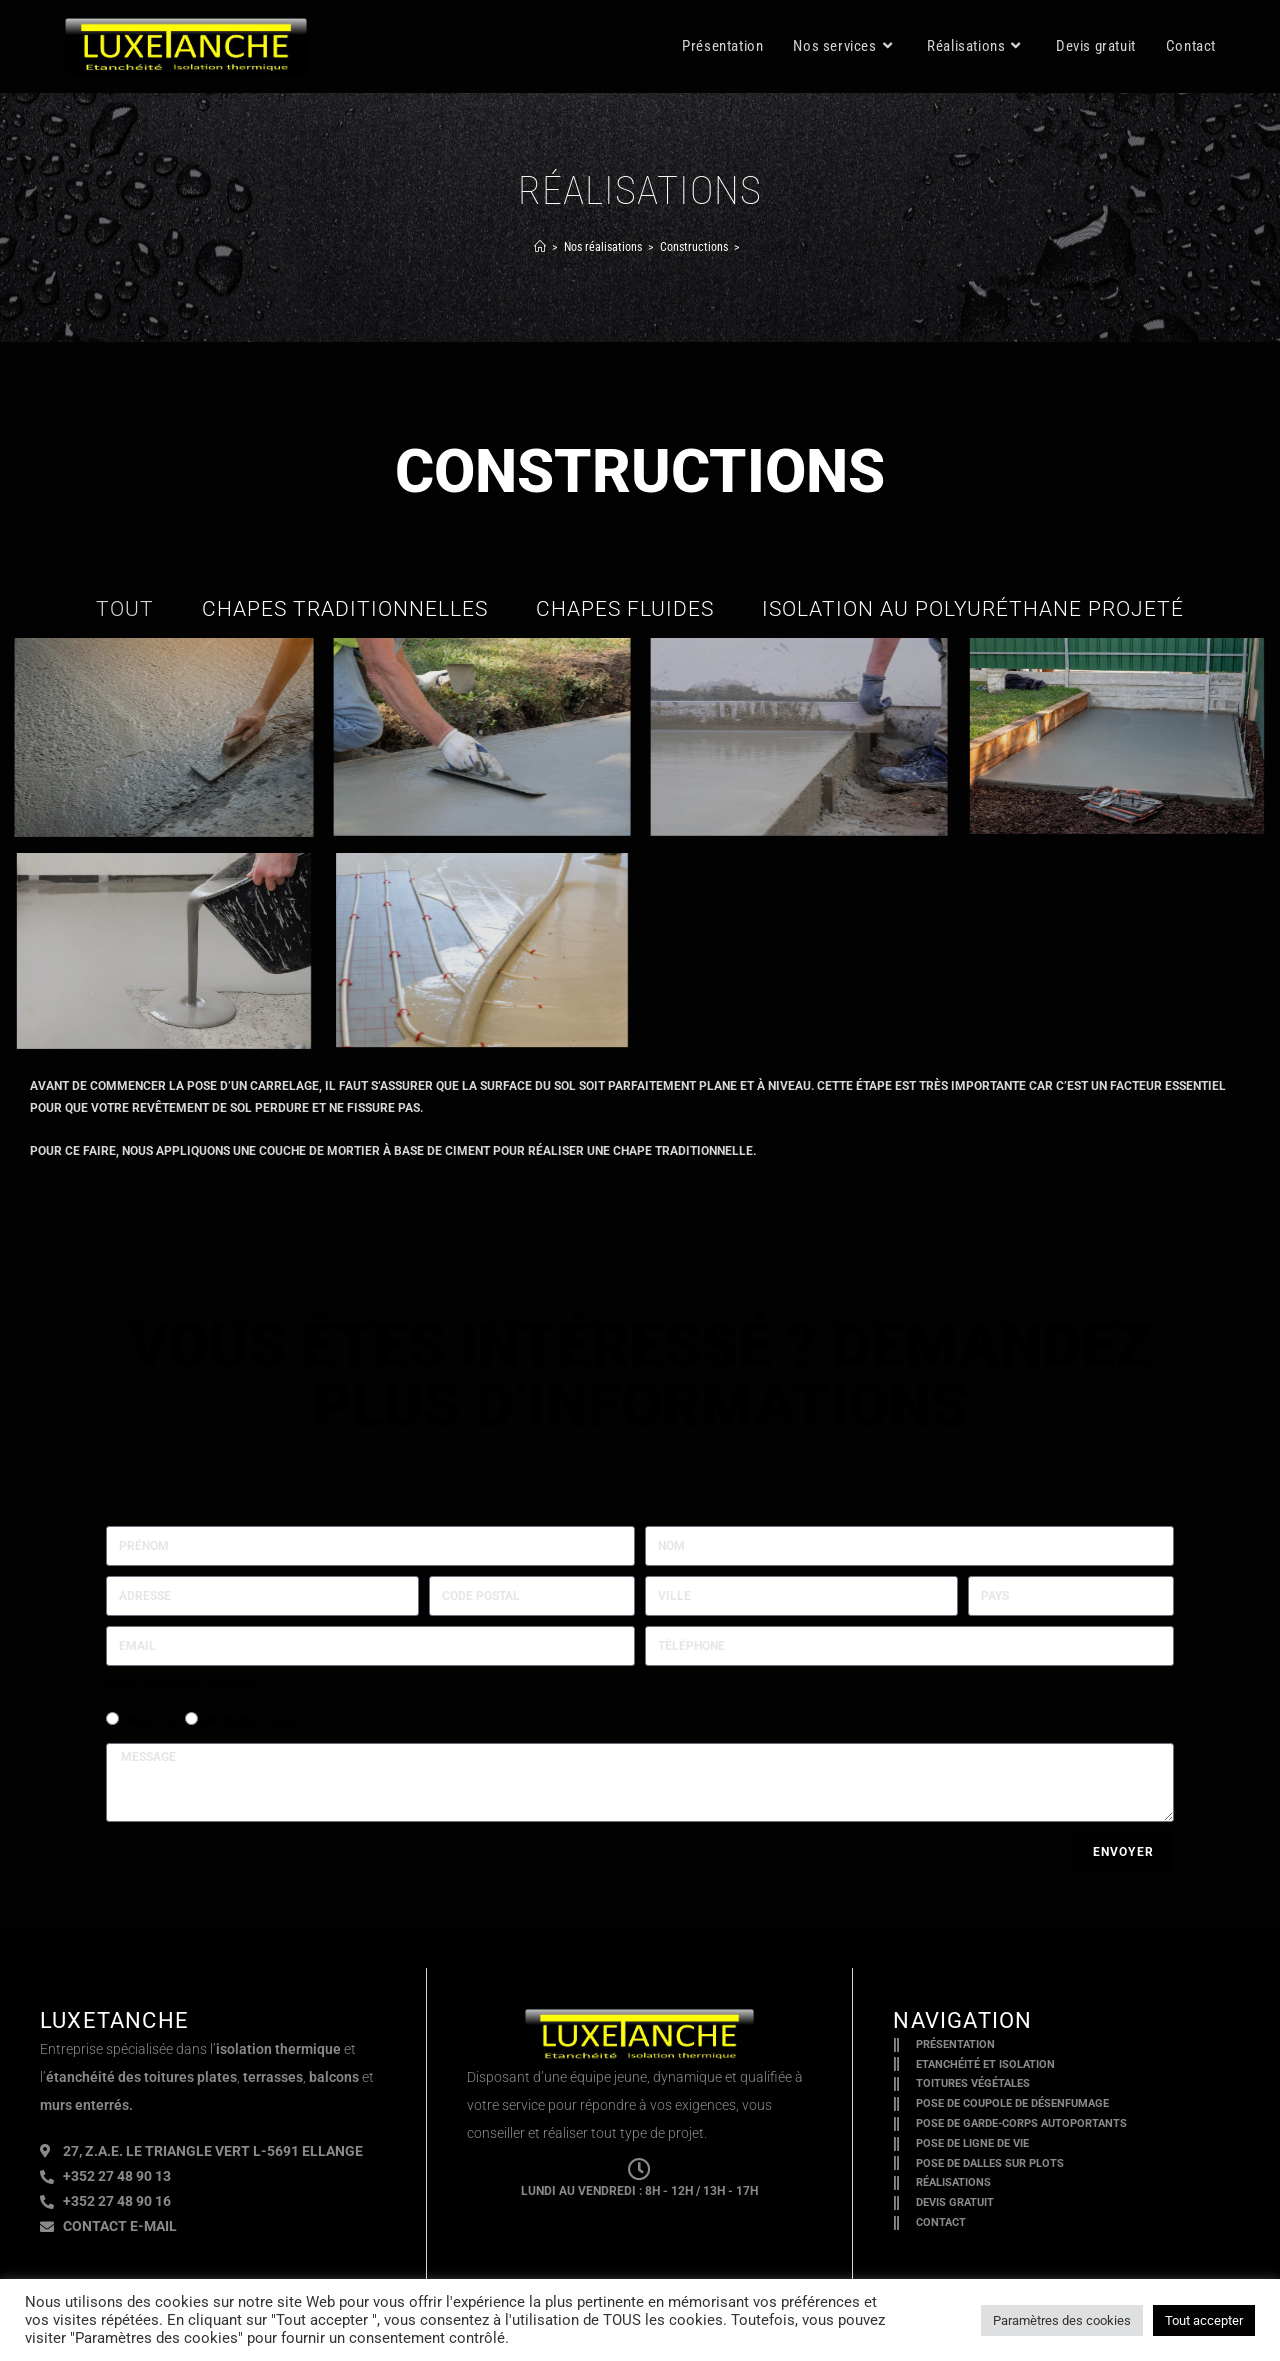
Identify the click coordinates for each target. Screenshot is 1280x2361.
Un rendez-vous (251, 1721)
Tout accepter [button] (1204, 2320)
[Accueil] (540, 247)
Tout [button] (125, 609)
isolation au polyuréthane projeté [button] (973, 609)
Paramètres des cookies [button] (1062, 2320)
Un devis (148, 1721)
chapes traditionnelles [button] (345, 609)
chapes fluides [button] (625, 609)
